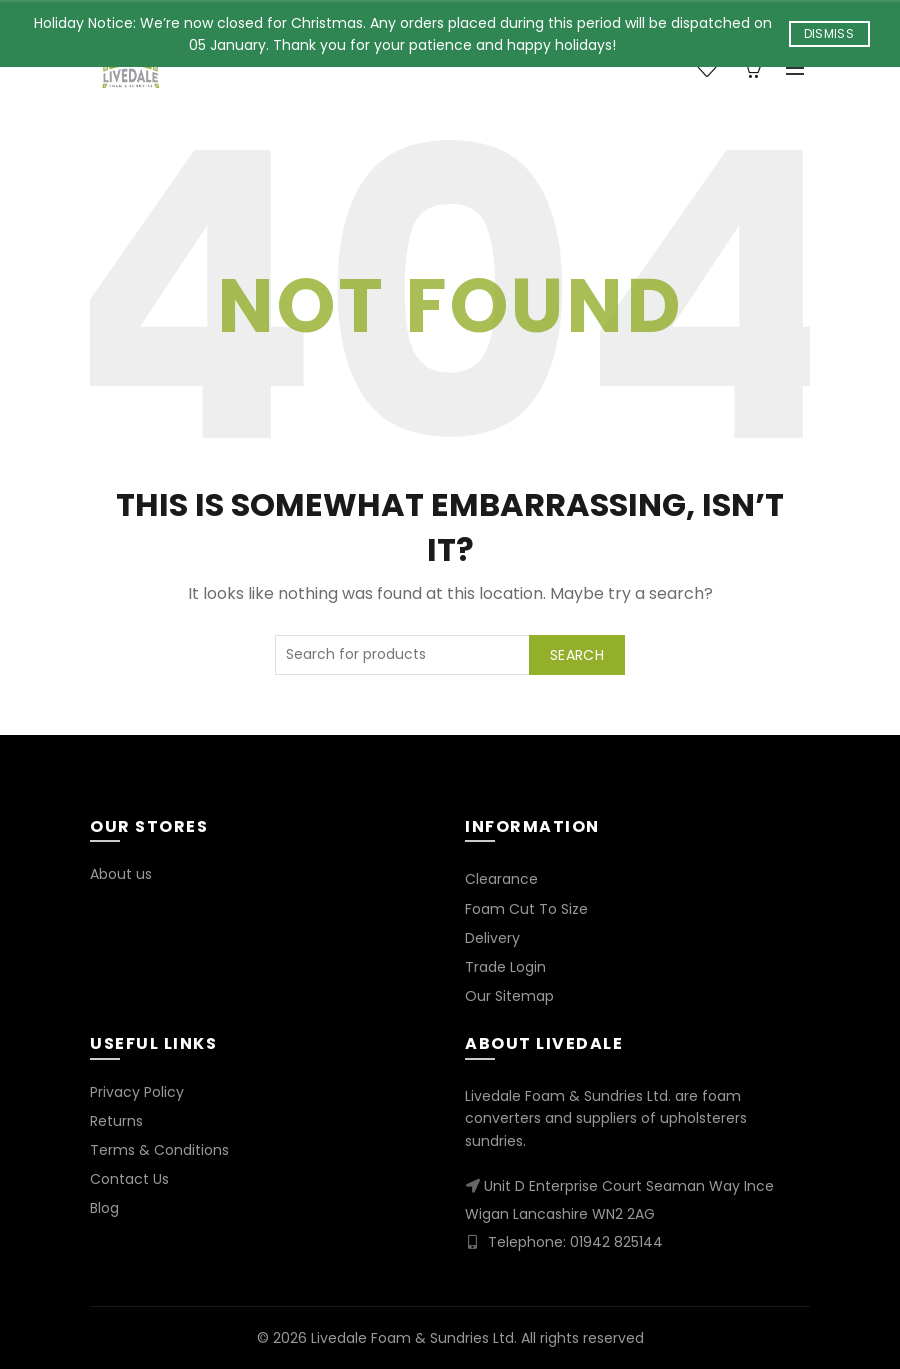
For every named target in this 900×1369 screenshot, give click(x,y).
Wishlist (717, 59)
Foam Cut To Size (526, 909)
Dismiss (829, 33)
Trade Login (505, 967)
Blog (104, 1208)
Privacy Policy (137, 1092)
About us (121, 874)
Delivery (492, 938)
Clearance (501, 879)
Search (577, 655)
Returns (116, 1121)
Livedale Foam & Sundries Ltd (412, 1338)
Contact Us (129, 1179)
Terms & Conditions (159, 1150)
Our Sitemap (509, 996)
